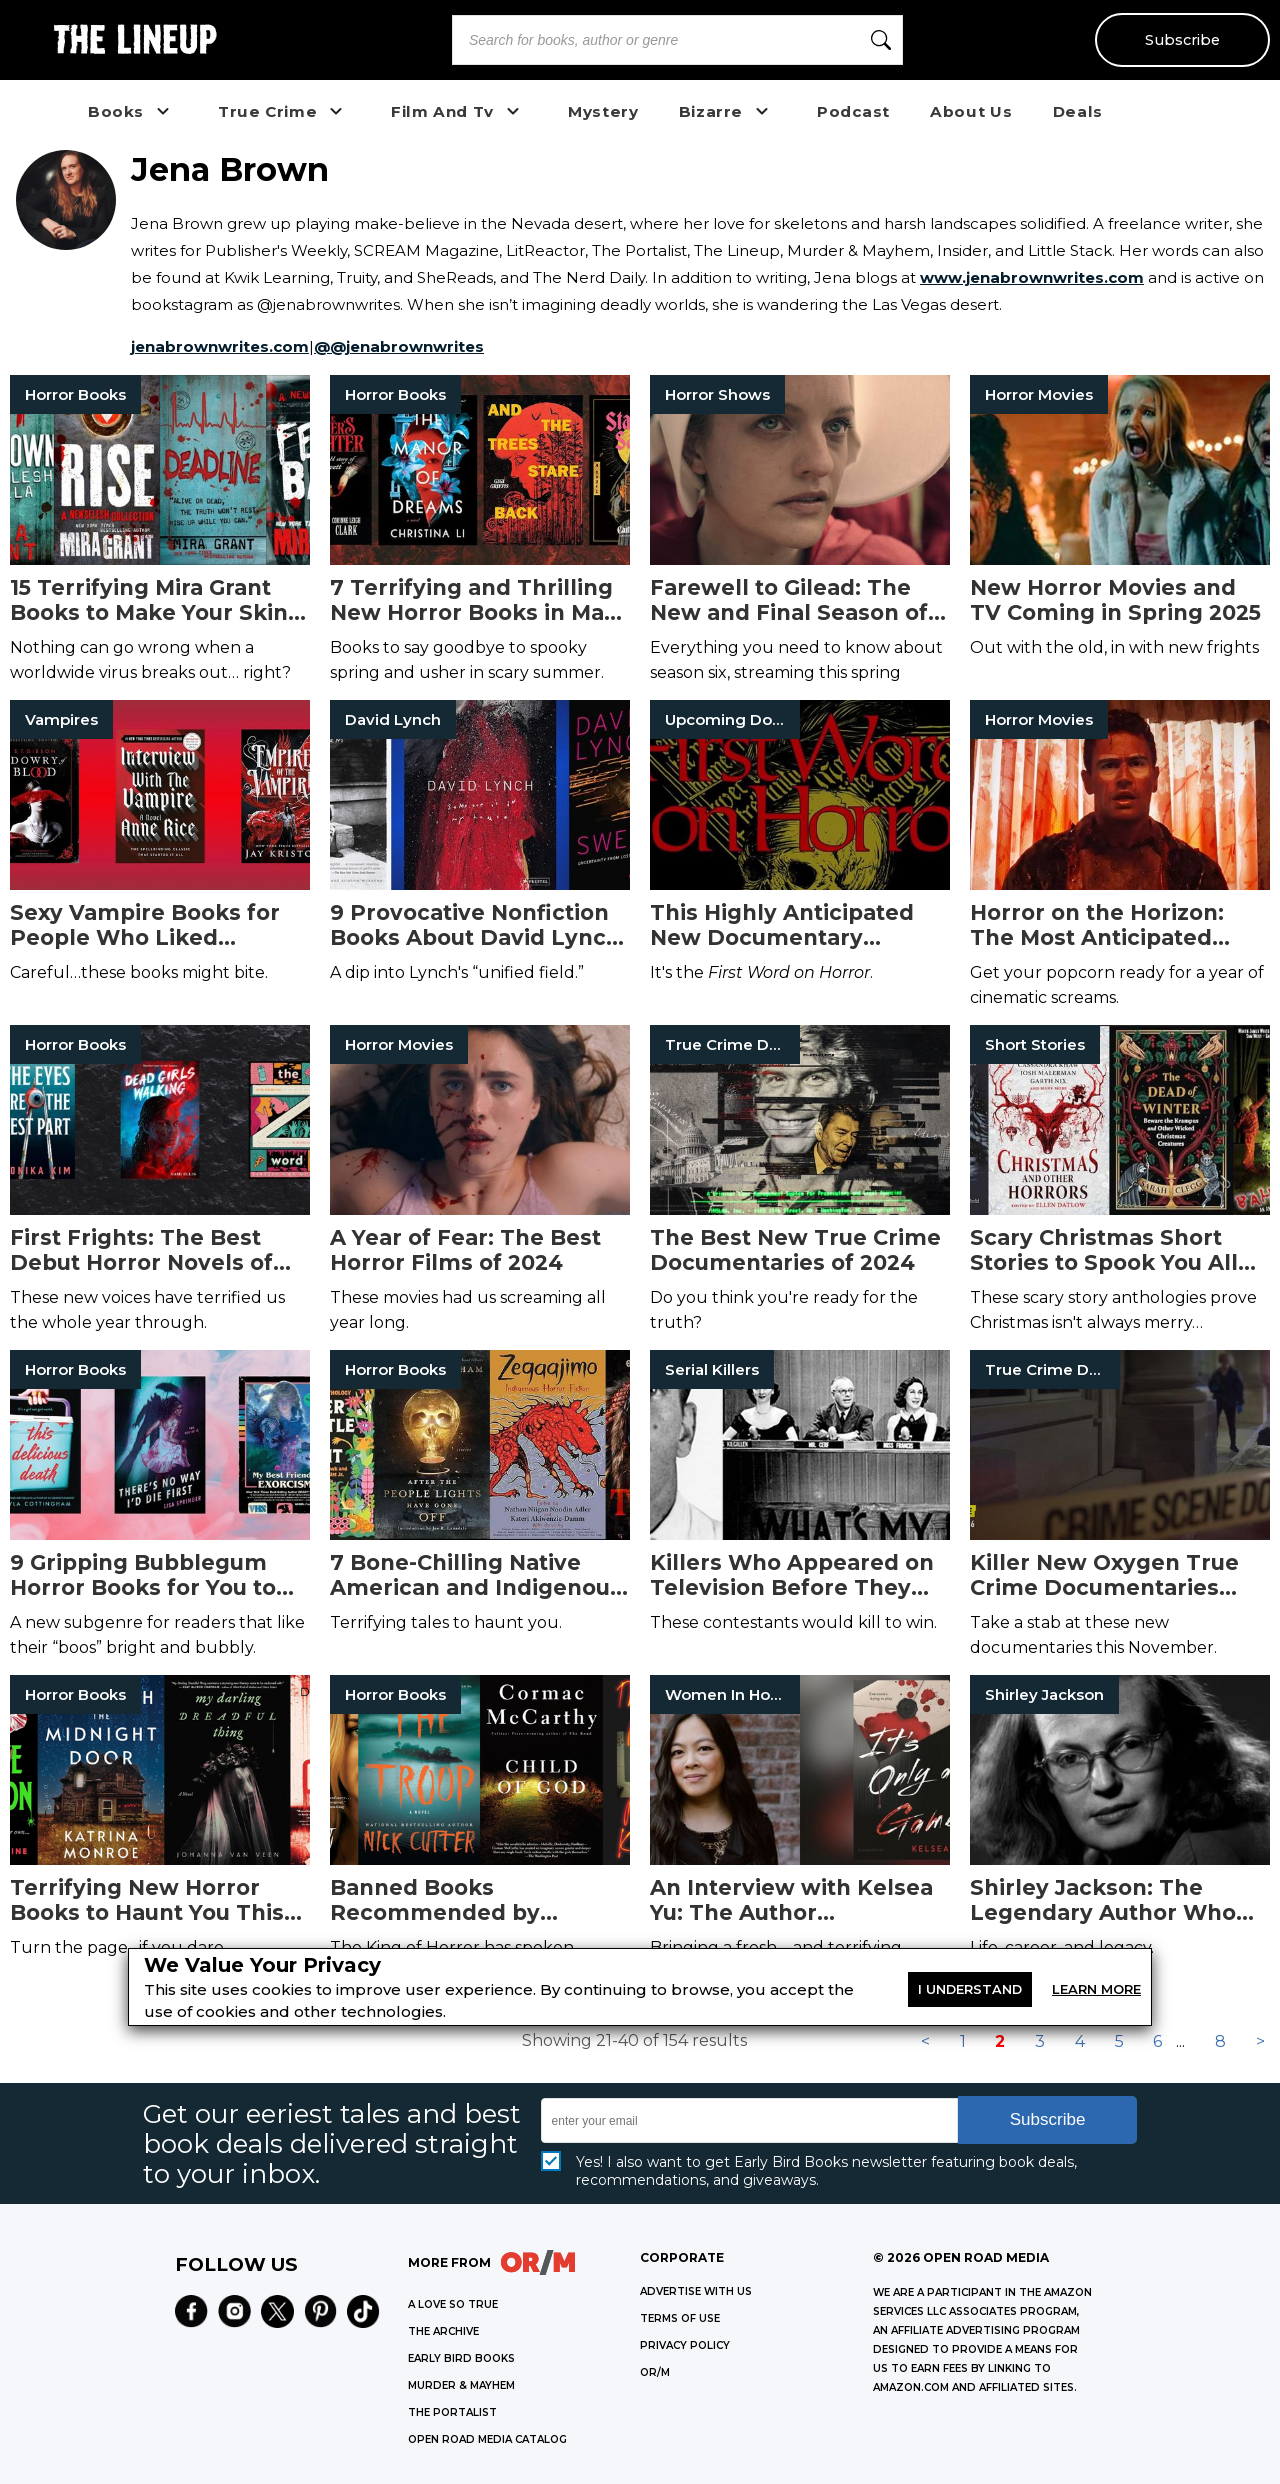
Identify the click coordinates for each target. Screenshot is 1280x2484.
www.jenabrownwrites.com (1032, 277)
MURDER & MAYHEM (461, 2385)
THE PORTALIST (452, 2412)
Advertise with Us (696, 2291)
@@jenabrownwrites (399, 346)
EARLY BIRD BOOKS (461, 2358)
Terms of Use (680, 2318)
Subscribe (1182, 40)
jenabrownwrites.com (220, 346)
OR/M (655, 2372)
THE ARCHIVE (443, 2331)
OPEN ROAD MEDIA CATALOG (487, 2439)
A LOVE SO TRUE (453, 2304)
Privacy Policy (685, 2345)
